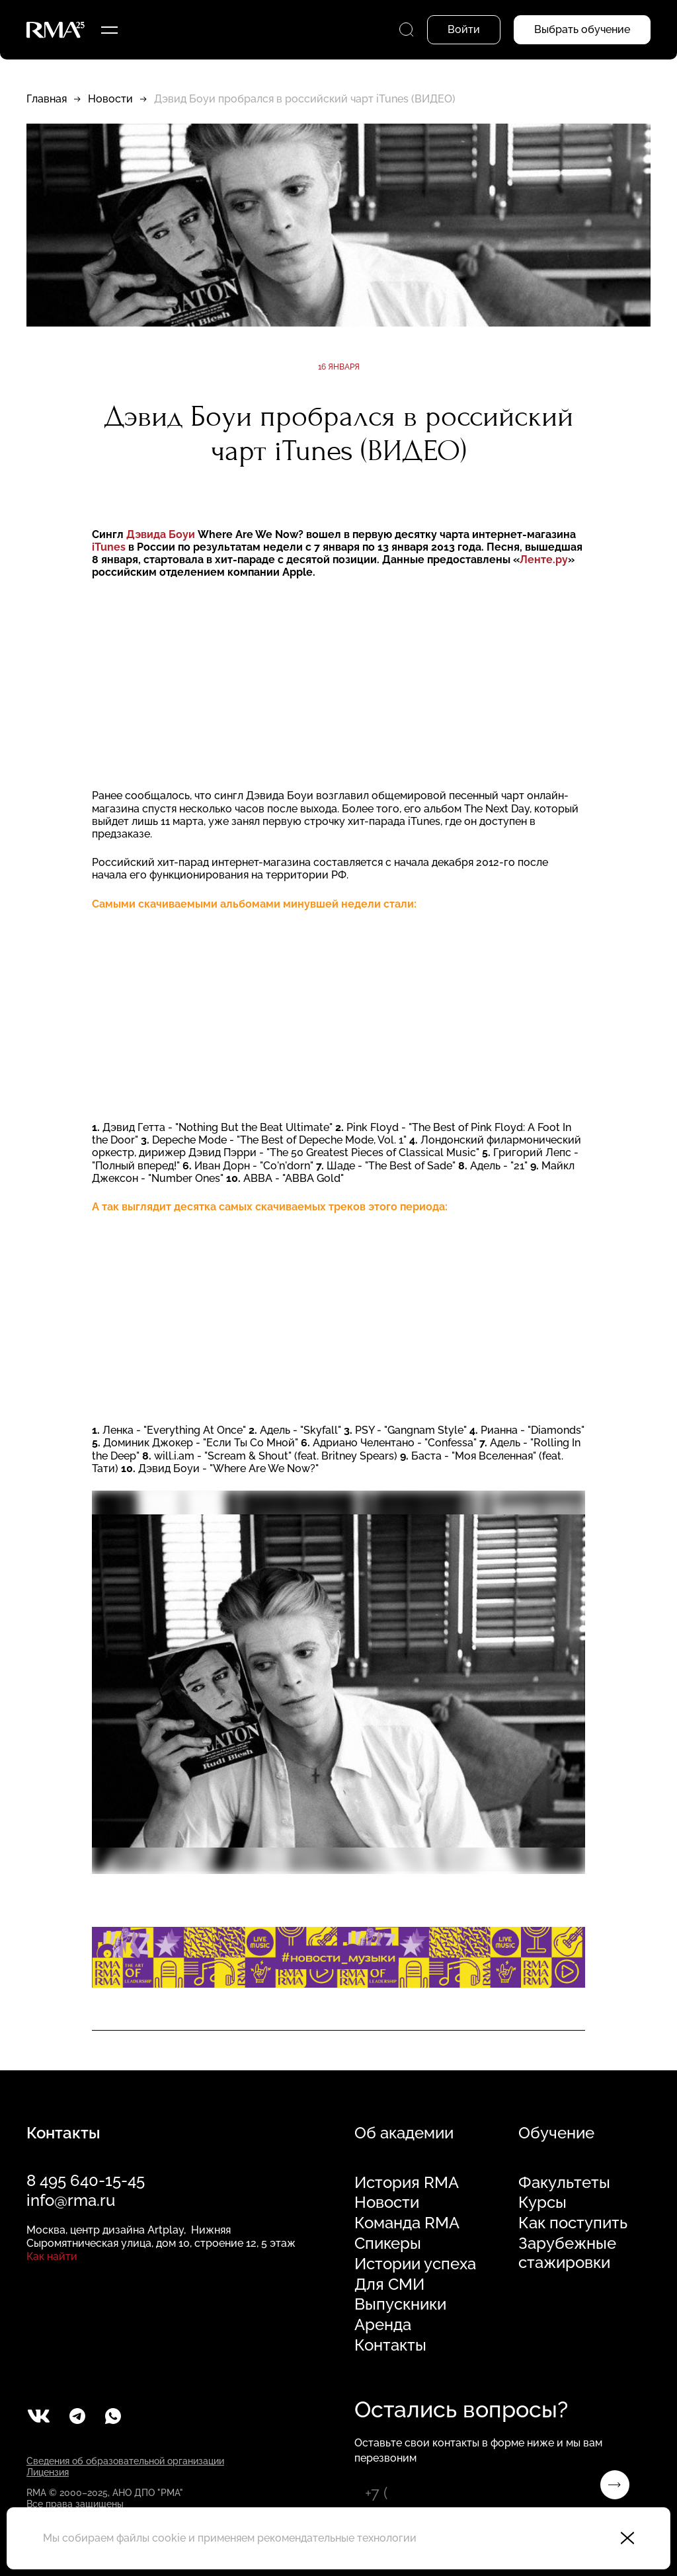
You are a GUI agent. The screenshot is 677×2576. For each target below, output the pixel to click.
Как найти (51, 2256)
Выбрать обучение (582, 29)
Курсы (542, 2202)
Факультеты (564, 2182)
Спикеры (387, 2243)
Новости (110, 99)
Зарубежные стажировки (567, 2253)
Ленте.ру (544, 559)
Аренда (382, 2325)
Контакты (390, 2345)
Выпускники (400, 2304)
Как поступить (572, 2223)
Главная (46, 99)
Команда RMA (406, 2223)
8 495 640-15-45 (85, 2180)
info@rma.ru (70, 2200)
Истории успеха (415, 2264)
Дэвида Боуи (162, 534)
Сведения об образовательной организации (125, 2461)
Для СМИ (389, 2284)
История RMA (406, 2182)
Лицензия (47, 2472)
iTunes (109, 547)
